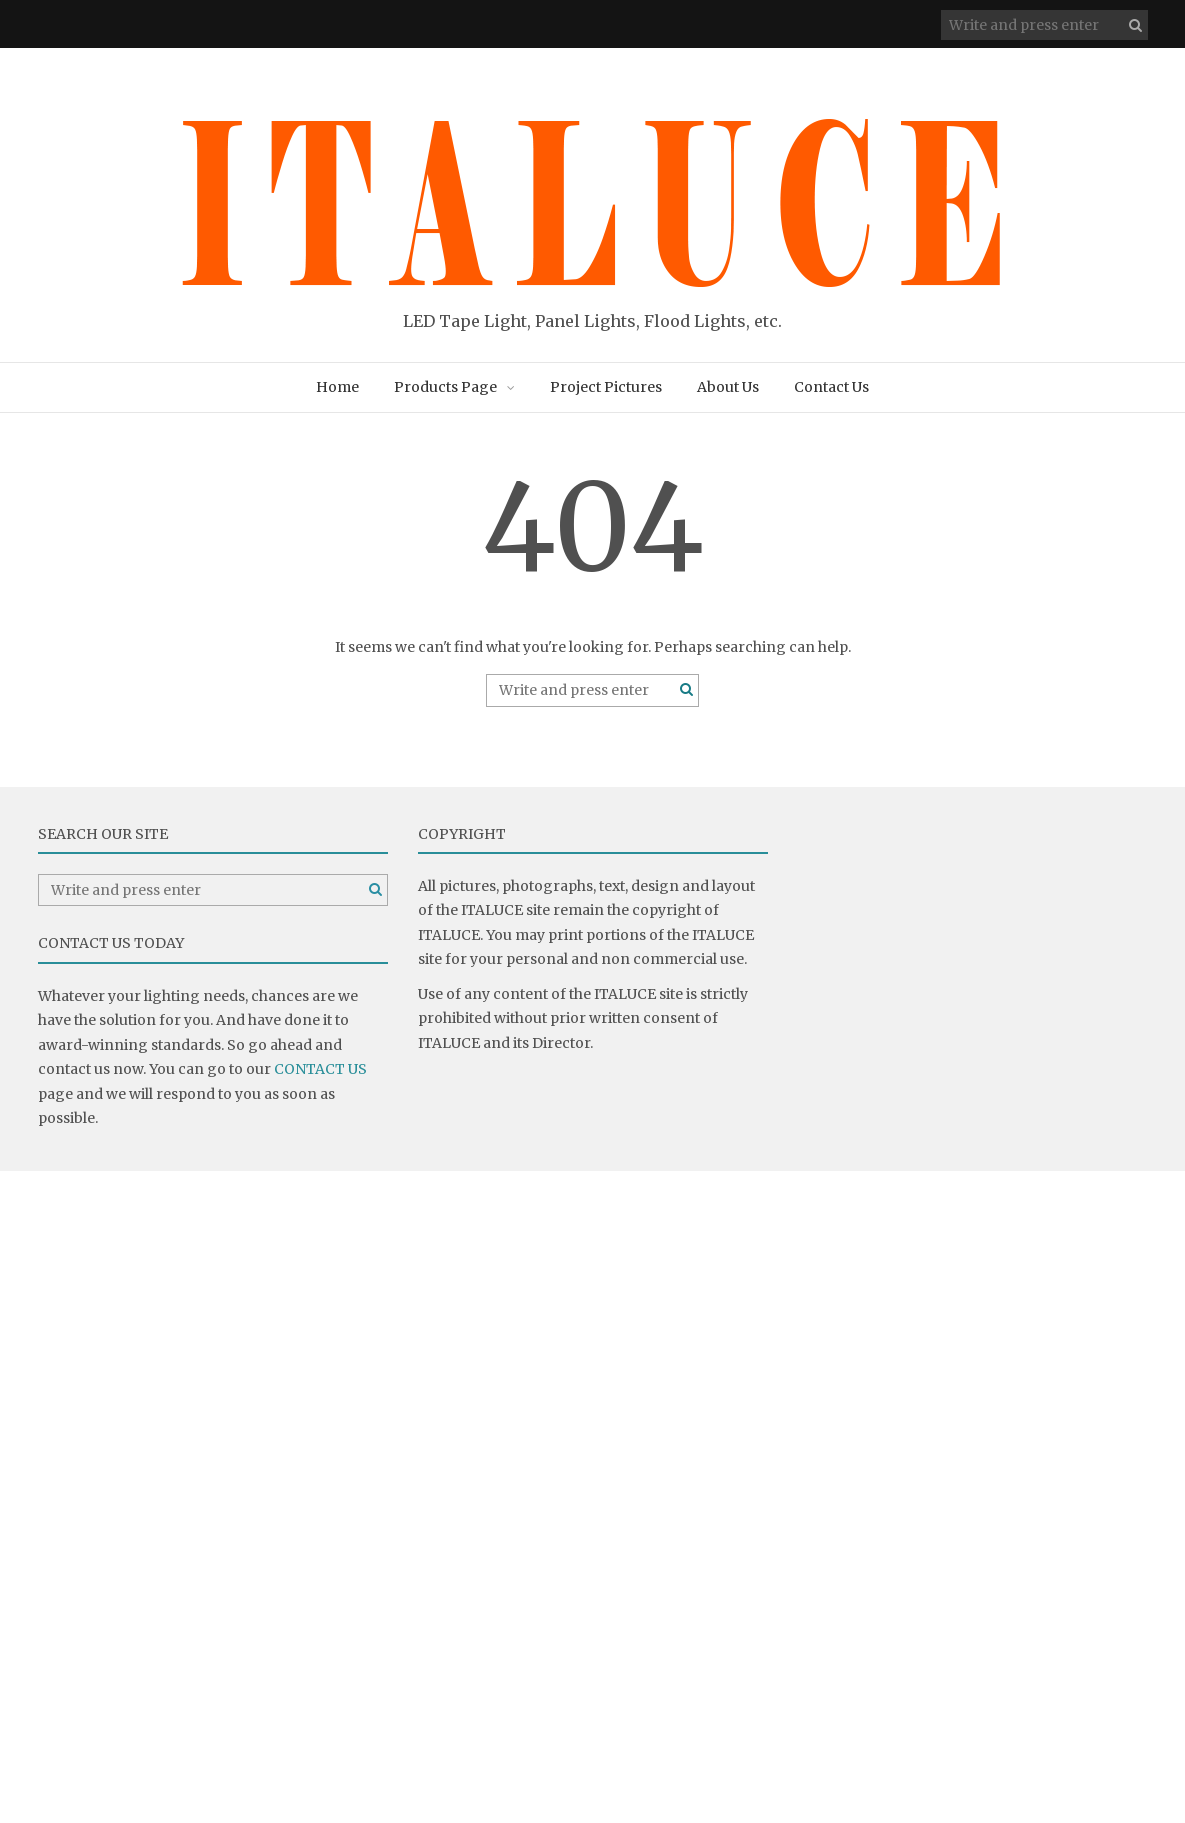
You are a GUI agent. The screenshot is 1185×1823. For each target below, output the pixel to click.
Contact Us (831, 387)
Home (337, 387)
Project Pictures (606, 387)
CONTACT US (320, 1069)
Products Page (445, 387)
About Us (728, 387)
